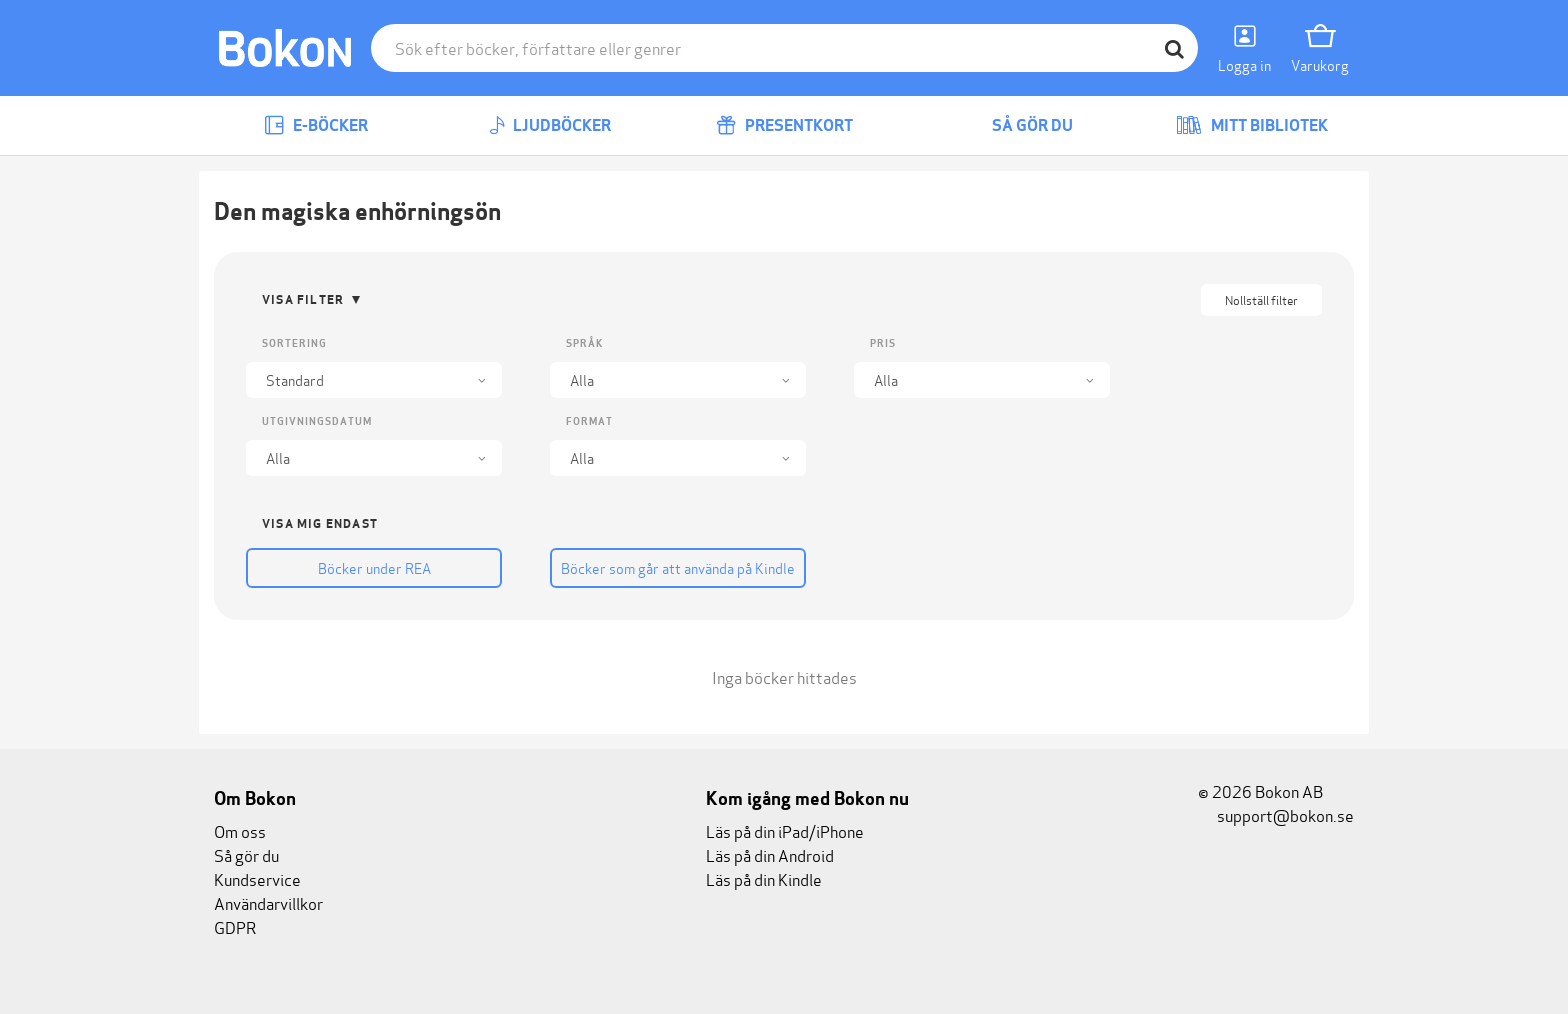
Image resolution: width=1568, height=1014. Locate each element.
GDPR (235, 926)
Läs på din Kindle (764, 878)
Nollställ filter (1261, 299)
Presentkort (784, 125)
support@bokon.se (1276, 814)
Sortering (294, 343)
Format (589, 421)
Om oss (240, 830)
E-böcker (316, 125)
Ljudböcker (550, 125)
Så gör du (1018, 125)
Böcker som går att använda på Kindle (678, 567)
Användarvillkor (268, 902)
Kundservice (257, 878)
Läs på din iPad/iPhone (785, 830)
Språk (584, 343)
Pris (883, 343)
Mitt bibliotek (1252, 125)
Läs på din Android (770, 854)
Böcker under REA (374, 567)
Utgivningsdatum (317, 421)
